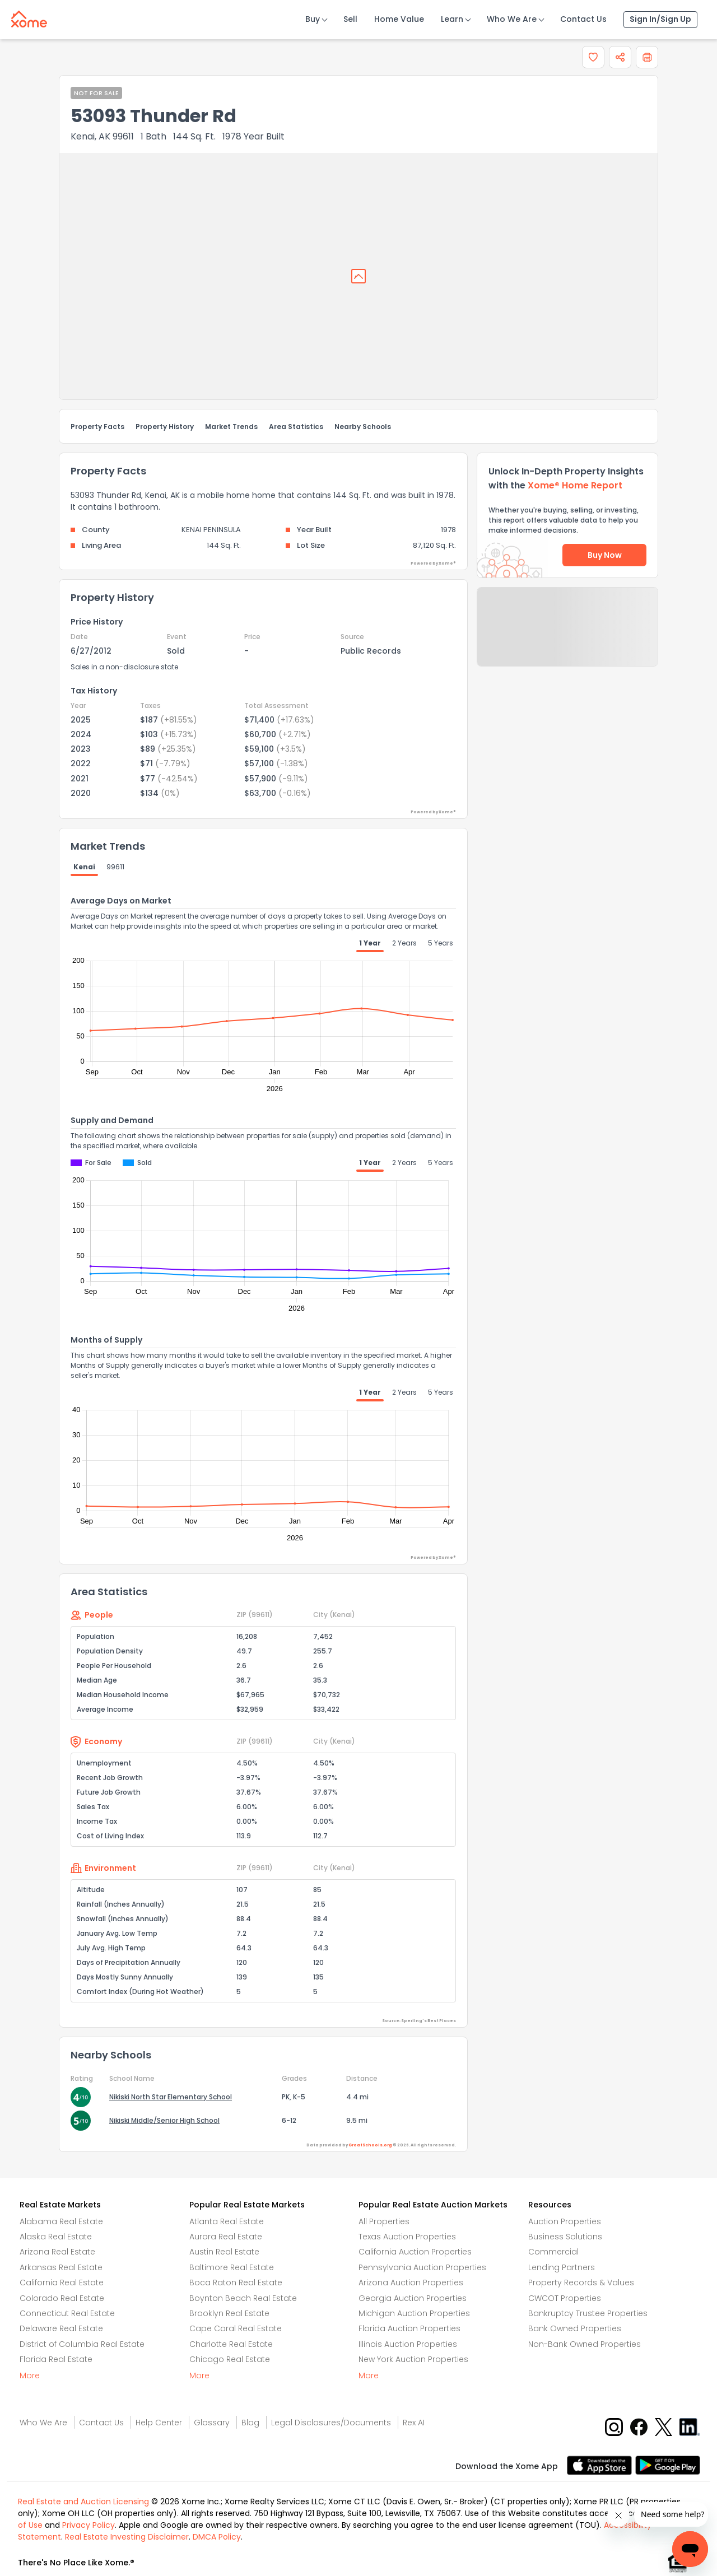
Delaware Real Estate (61, 2328)
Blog (250, 2422)
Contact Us (583, 19)
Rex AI (414, 2422)
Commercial (553, 2251)
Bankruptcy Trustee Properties (588, 2313)
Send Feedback (567, 638)
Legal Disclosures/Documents (331, 2422)
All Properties (383, 2221)
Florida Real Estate (56, 2359)
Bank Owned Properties (574, 2328)
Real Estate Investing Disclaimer (127, 2536)
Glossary (212, 2422)
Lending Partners (561, 2267)
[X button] (664, 2426)
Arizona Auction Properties (410, 2282)
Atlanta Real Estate (226, 2221)
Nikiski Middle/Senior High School (164, 2120)
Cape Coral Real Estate (235, 2328)
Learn (452, 19)
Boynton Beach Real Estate (243, 2298)
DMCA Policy (217, 2536)
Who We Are (512, 19)
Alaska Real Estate (56, 2236)
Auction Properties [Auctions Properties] (564, 2221)
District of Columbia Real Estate (82, 2344)
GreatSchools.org (370, 2145)
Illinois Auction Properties (407, 2344)
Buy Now (605, 555)
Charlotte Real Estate (231, 2344)
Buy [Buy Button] (312, 19)
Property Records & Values (581, 2282)
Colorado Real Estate (62, 2298)
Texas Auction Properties (407, 2236)
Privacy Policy (88, 2525)
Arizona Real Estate (57, 2251)
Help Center (159, 2422)
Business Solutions (565, 2236)
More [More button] (30, 2375)
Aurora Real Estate (225, 2236)
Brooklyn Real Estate (229, 2313)
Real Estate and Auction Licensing (83, 2501)
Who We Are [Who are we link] (43, 2422)
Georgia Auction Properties (412, 2298)
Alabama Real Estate (61, 2221)
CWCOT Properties (564, 2298)
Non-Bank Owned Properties (584, 2344)
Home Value (399, 19)
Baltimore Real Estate (231, 2267)
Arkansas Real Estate (61, 2267)
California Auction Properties (415, 2251)
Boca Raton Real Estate (235, 2282)
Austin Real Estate (224, 2251)
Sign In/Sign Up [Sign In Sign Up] (660, 19)
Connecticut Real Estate (67, 2313)
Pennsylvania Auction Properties (422, 2267)
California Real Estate (62, 2282)
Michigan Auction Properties (414, 2313)
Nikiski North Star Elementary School (170, 2097)
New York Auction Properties (413, 2359)
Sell (350, 19)
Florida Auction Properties (409, 2328)
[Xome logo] (29, 16)
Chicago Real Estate (229, 2359)
